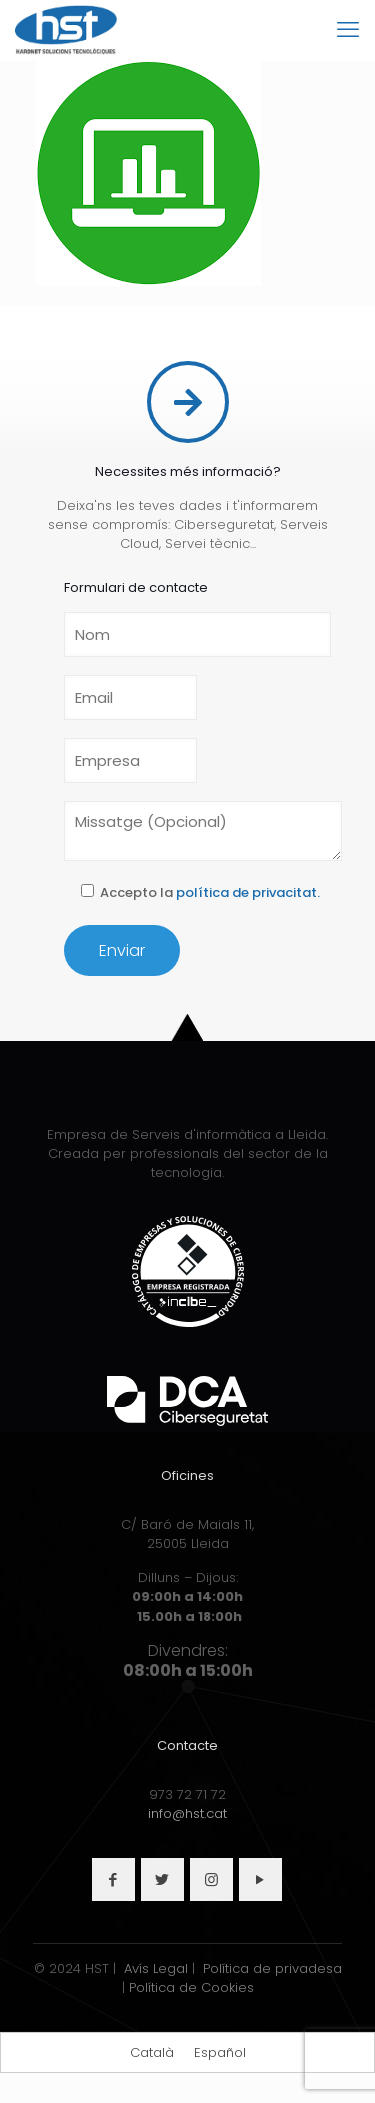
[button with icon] (113, 1879)
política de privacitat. (248, 892)
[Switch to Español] (220, 2052)
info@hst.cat (187, 1813)
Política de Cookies (191, 1987)
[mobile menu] (348, 30)
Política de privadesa (272, 1968)
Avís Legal (156, 1968)
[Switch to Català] (152, 2052)
